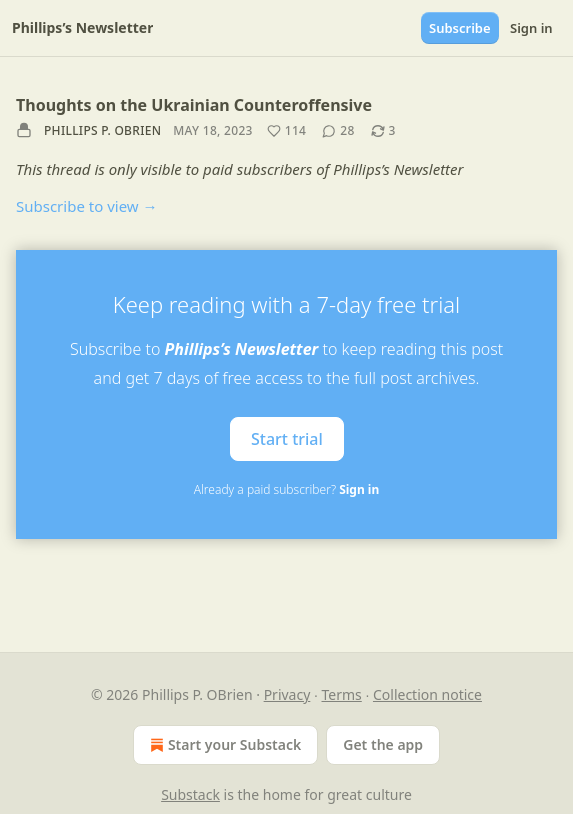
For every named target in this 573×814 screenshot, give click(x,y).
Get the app (383, 744)
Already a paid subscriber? (286, 489)
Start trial (287, 439)
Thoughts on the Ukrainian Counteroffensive (194, 105)
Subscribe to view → (87, 206)
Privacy (287, 694)
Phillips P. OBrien (102, 130)
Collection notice (427, 694)
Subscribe (460, 28)
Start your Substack (223, 745)
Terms (342, 694)
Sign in (531, 28)
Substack (190, 794)
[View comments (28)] (338, 131)
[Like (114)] (287, 131)
